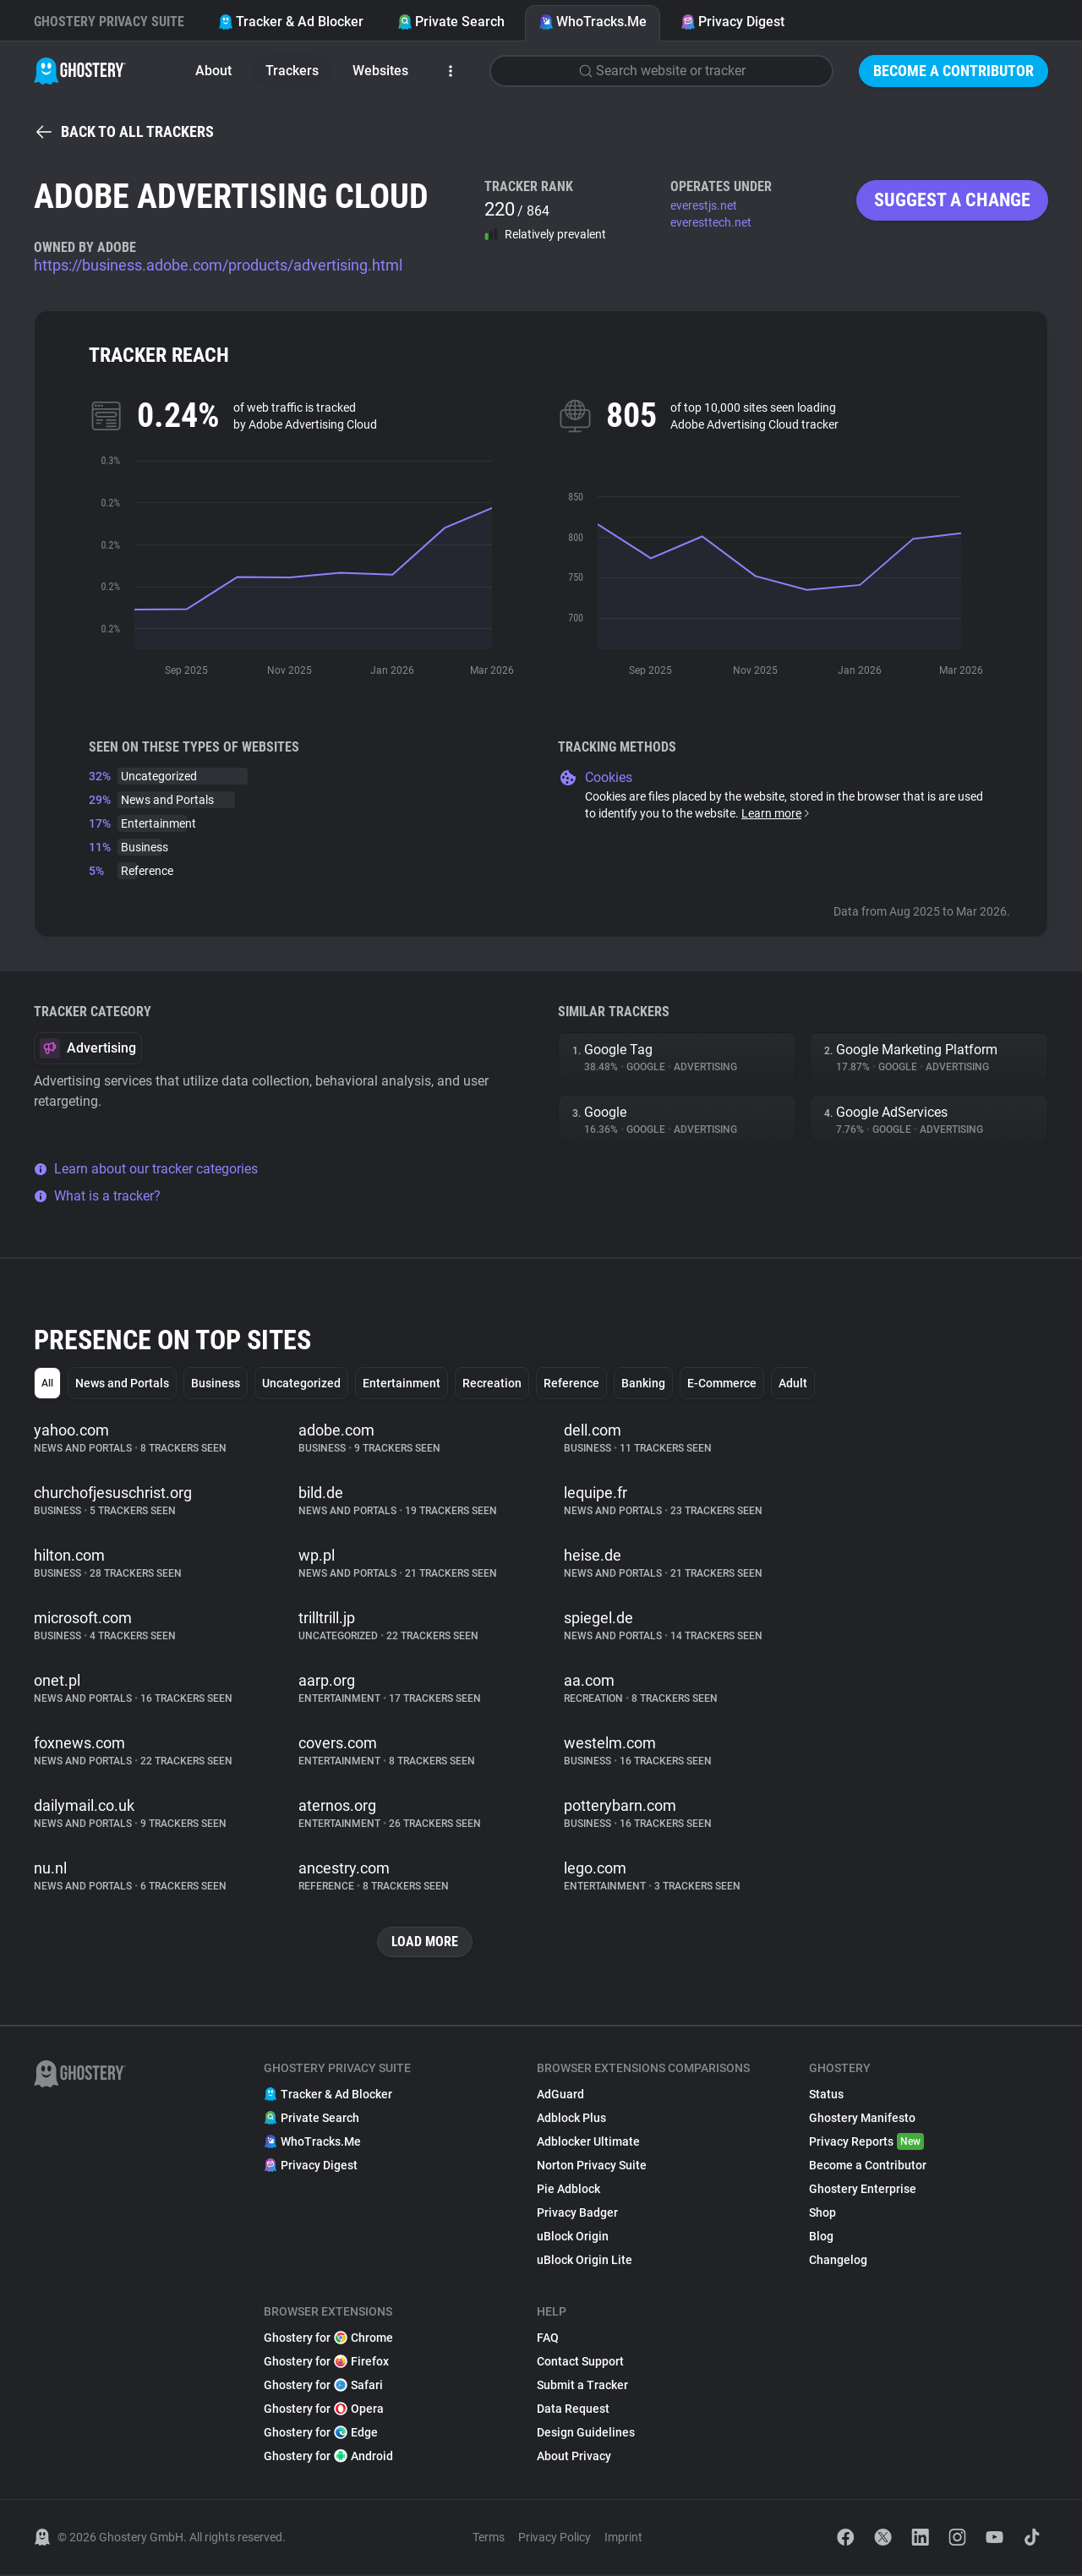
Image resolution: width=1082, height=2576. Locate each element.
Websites (380, 71)
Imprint (623, 2539)
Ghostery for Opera (324, 2410)
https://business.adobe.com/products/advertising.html (218, 265)
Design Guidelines (586, 2434)
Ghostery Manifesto (862, 2119)
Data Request (573, 2410)
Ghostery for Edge (321, 2434)
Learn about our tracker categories (146, 1169)
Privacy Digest (732, 22)
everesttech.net (710, 222)
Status (826, 2096)
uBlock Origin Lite (584, 2261)
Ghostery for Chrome (328, 2339)
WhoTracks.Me (592, 22)
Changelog (838, 2261)
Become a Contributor (953, 70)
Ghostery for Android (328, 2457)
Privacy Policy (554, 2539)
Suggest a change (952, 200)
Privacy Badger (577, 2214)
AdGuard (560, 2096)
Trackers (292, 71)
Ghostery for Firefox (326, 2363)
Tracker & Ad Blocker (290, 22)
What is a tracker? (97, 1196)
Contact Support (580, 2363)
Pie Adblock (568, 2190)
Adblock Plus (571, 2119)
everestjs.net (703, 205)
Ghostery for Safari (323, 2386)
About (213, 71)
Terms (489, 2539)
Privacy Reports (866, 2143)
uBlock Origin (573, 2238)
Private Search (451, 22)
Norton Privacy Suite (592, 2167)
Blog (821, 2238)
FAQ (548, 2339)
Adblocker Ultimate (588, 2143)
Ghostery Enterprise (862, 2190)
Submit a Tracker (582, 2386)
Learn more (776, 813)
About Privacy (574, 2457)
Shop (822, 2214)
